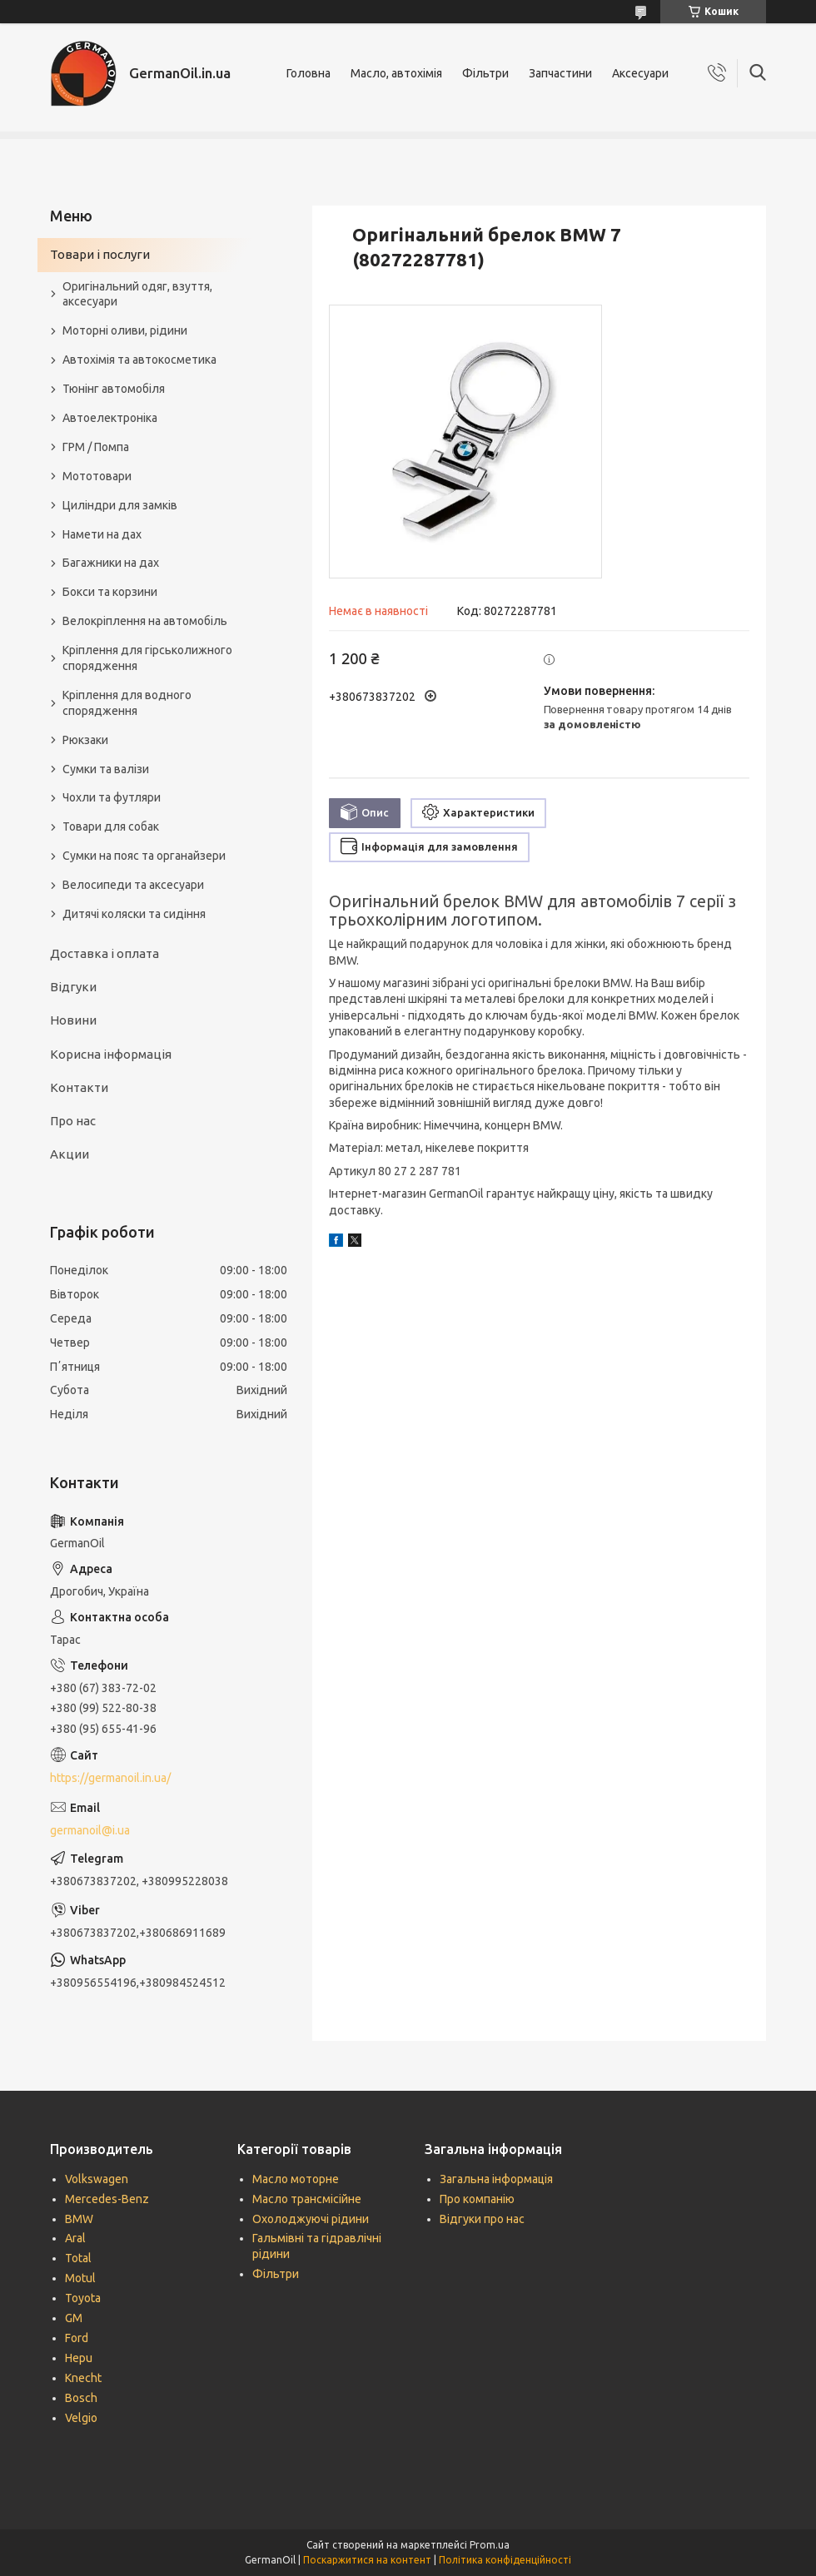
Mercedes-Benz (107, 2199)
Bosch (81, 2398)
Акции (69, 1154)
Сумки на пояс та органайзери (144, 855)
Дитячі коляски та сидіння (134, 914)
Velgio (81, 2418)
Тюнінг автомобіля (113, 388)
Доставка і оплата (104, 953)
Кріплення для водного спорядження (127, 702)
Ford (76, 2338)
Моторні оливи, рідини (124, 330)
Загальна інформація (496, 2179)
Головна (308, 73)
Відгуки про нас (482, 2219)
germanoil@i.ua (90, 1830)
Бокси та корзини (109, 591)
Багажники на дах (110, 562)
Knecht (83, 2378)
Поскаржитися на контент (367, 2559)
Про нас (73, 1121)
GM (73, 2318)
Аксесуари (640, 73)
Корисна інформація (111, 1054)
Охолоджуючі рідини (310, 2219)
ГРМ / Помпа (95, 447)
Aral (75, 2238)
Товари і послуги (100, 254)
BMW (79, 2219)
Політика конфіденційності (505, 2559)
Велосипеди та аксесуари (133, 884)
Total (78, 2258)
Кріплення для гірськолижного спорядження (147, 658)
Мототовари (97, 476)
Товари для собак (110, 826)
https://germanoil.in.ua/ (110, 1777)
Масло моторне (295, 2179)
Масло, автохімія (396, 73)
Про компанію (477, 2199)
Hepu (78, 2358)
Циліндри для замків (119, 505)
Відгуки (73, 987)
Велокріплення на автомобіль (144, 621)
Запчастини (560, 73)
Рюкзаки (85, 740)
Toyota (83, 2298)
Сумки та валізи (105, 769)
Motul (80, 2278)
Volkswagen (96, 2179)
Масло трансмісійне (306, 2199)
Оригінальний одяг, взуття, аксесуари (137, 294)
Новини (73, 1020)
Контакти (79, 1087)
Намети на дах (102, 534)
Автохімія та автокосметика (139, 359)
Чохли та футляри (111, 797)
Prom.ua (490, 2544)
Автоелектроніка (109, 417)
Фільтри (485, 73)
